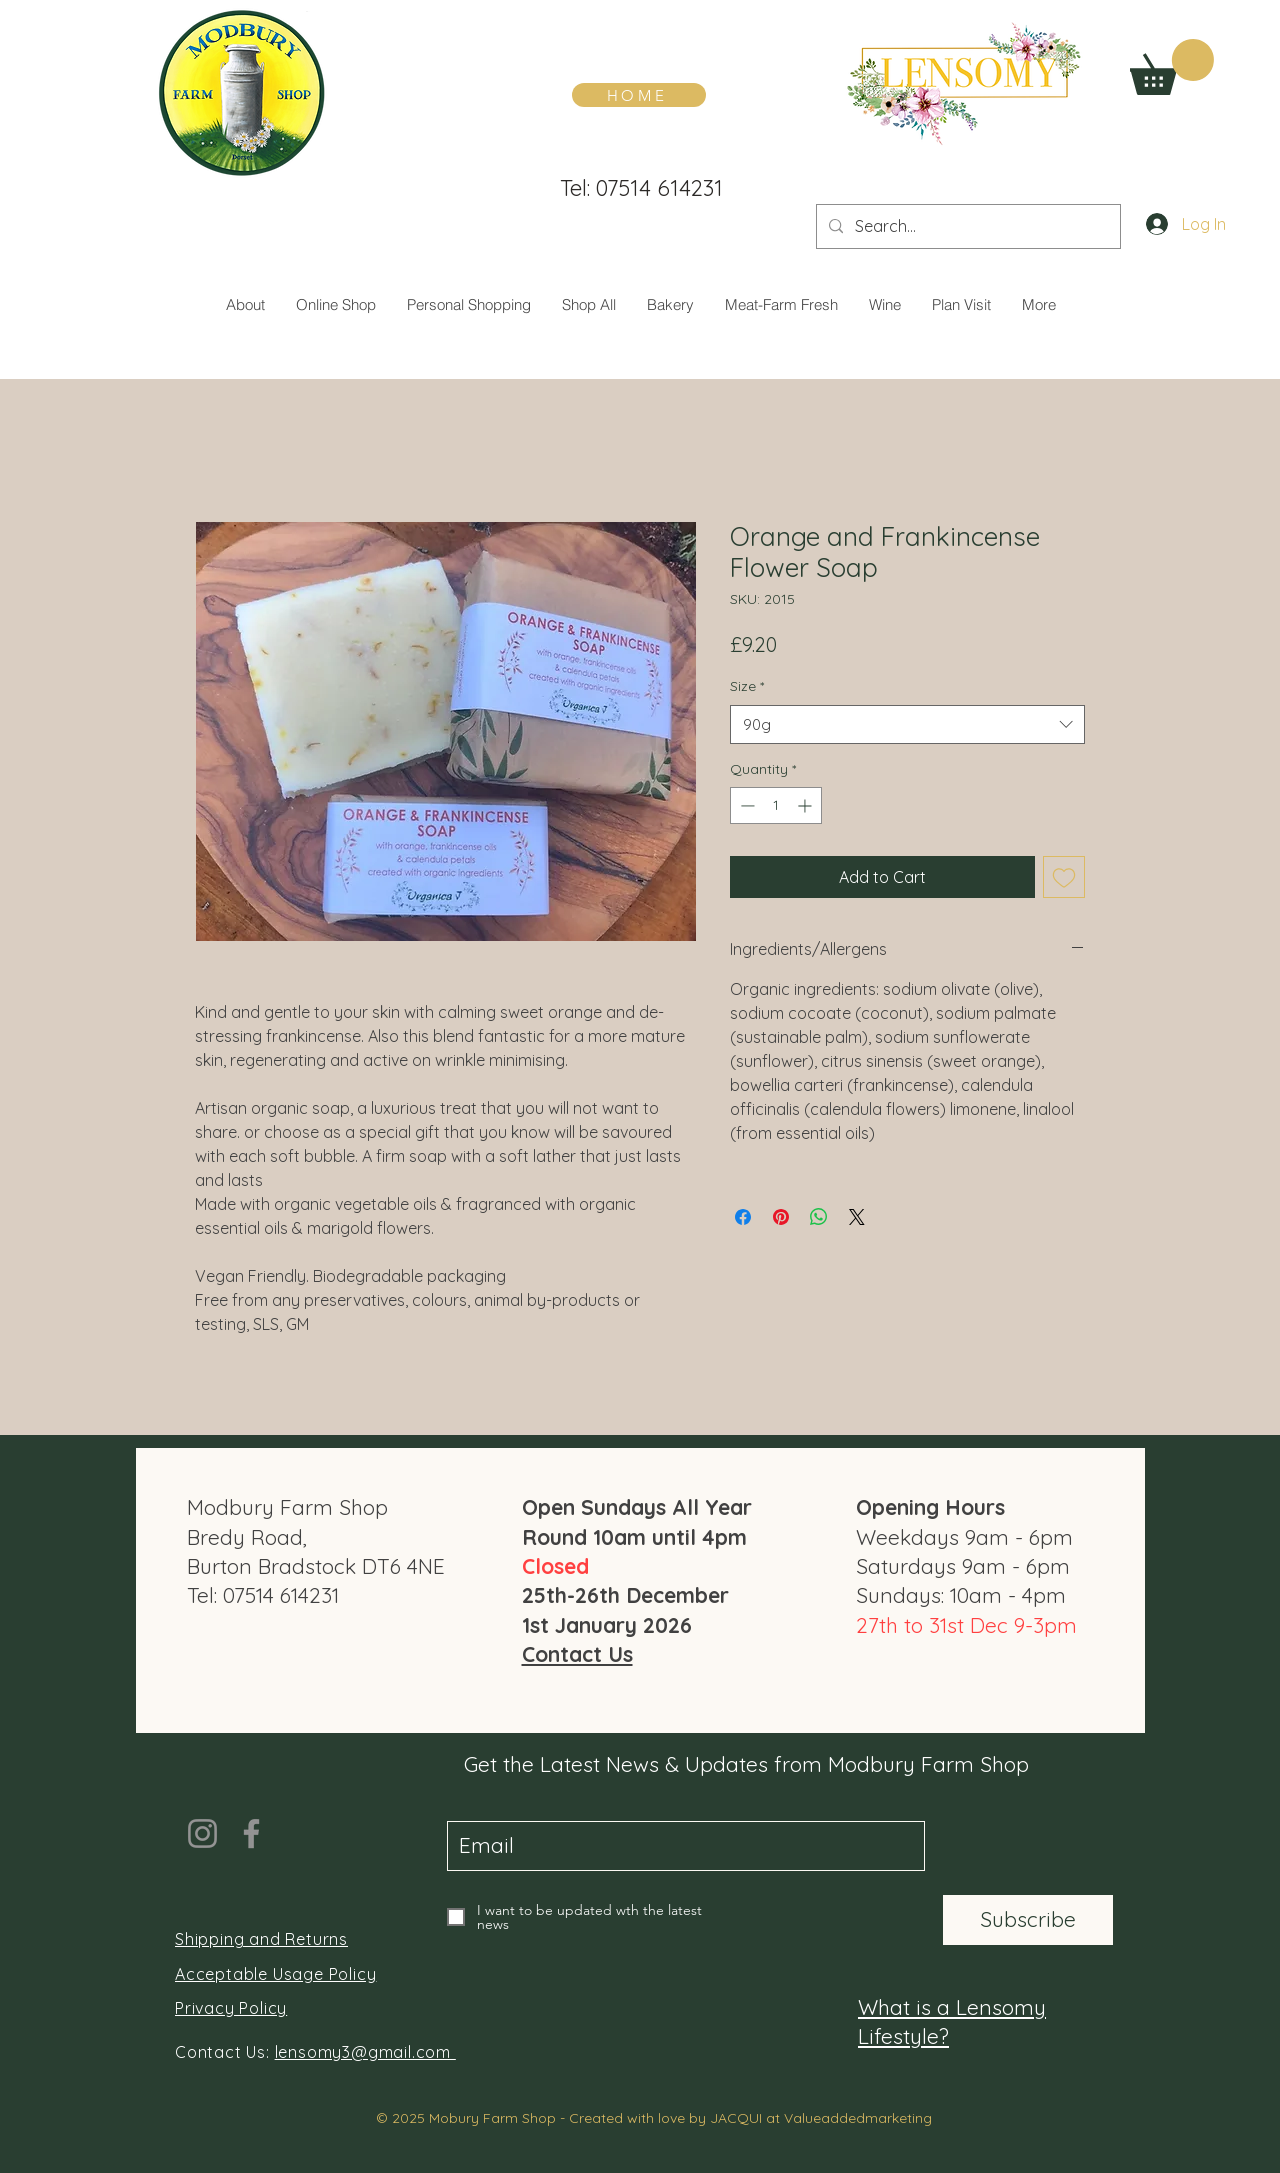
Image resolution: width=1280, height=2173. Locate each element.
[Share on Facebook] (743, 1217)
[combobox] (907, 724)
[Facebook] (251, 1833)
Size (747, 686)
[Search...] (966, 226)
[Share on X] (857, 1217)
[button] (1172, 67)
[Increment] (806, 805)
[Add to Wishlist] (1064, 877)
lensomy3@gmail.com (365, 2052)
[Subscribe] (1028, 1920)
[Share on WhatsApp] (819, 1217)
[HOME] (639, 95)
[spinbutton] (776, 805)
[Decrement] (745, 805)
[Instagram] (202, 1833)
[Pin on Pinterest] (781, 1217)
